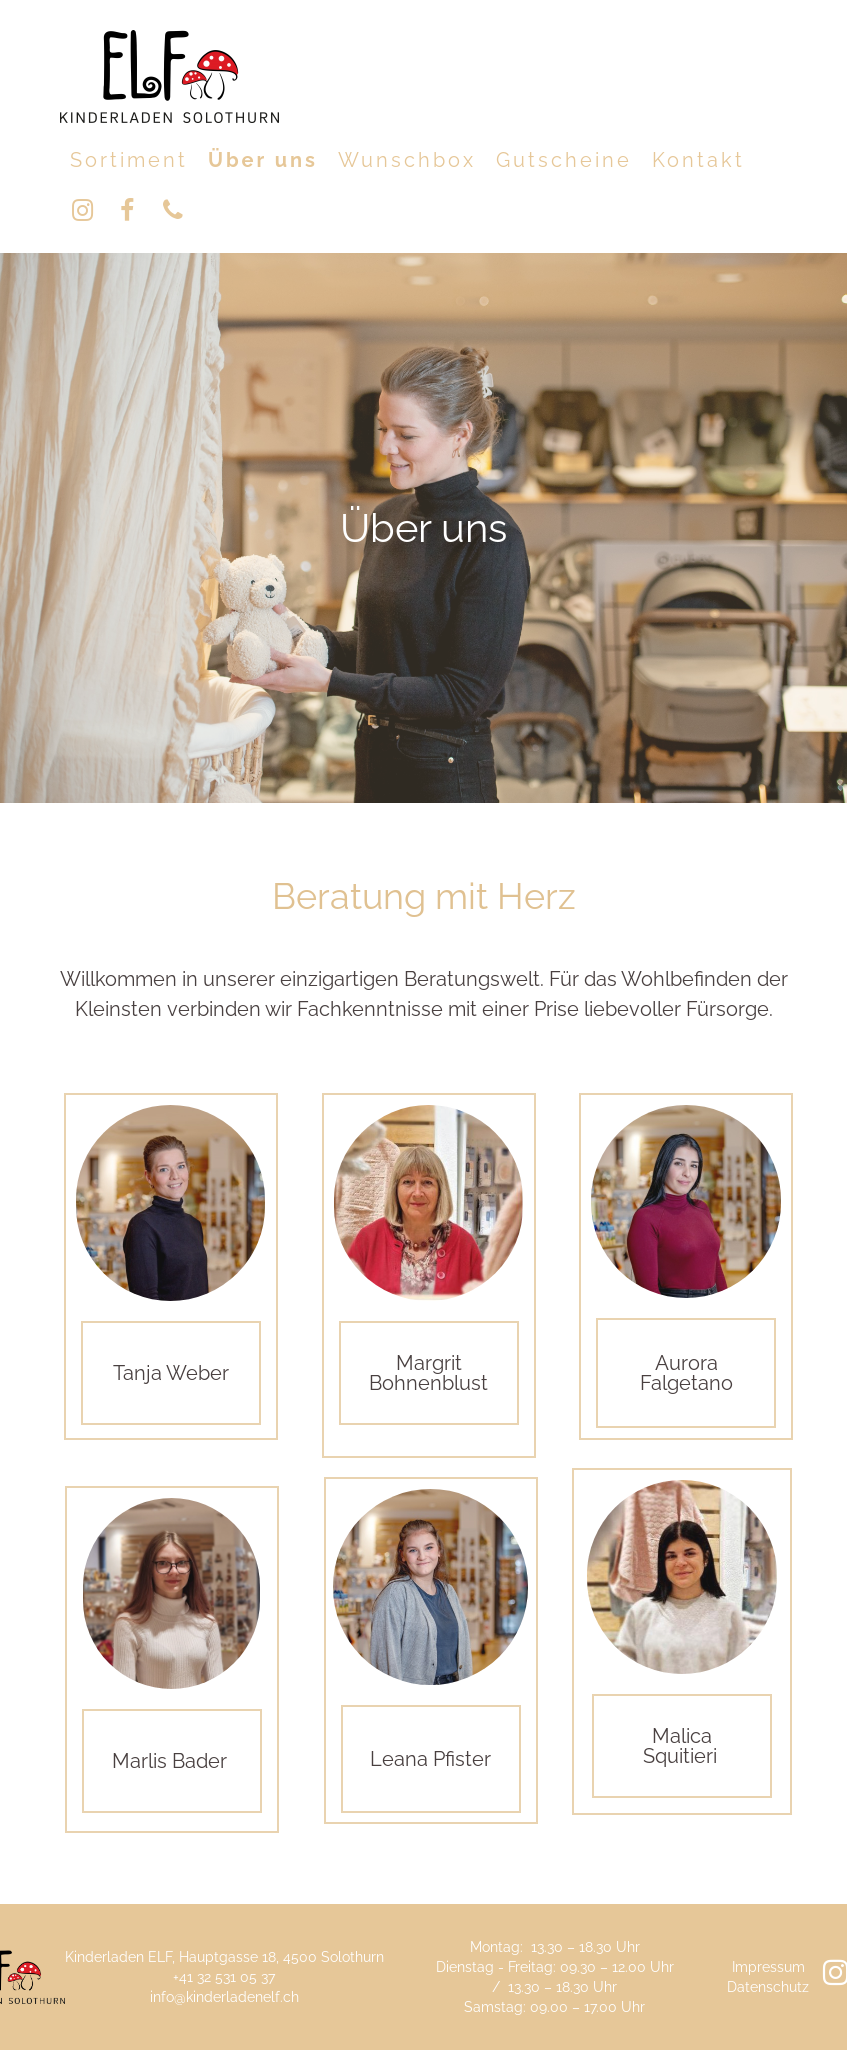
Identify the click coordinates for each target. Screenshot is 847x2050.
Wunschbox (407, 160)
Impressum (768, 1967)
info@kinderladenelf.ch (224, 1997)
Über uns (263, 160)
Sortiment (129, 160)
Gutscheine (564, 160)
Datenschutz (768, 1987)
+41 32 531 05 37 (224, 1977)
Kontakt (698, 160)
